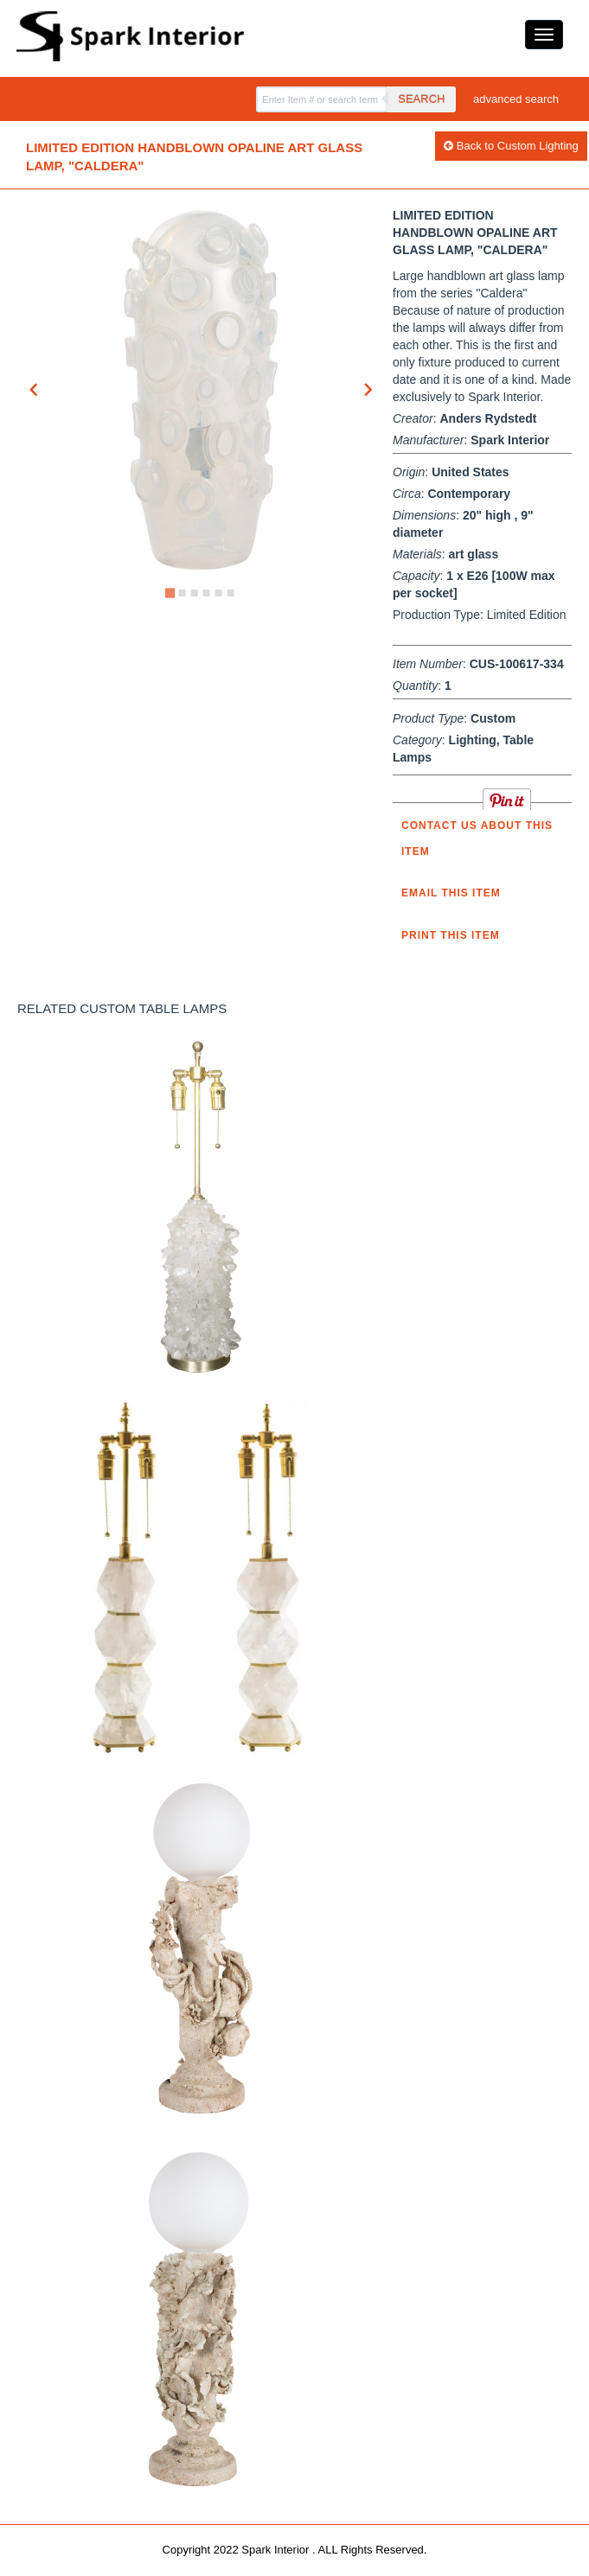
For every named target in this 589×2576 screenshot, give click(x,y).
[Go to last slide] (34, 390)
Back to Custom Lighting (511, 145)
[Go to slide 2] (182, 593)
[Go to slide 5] (218, 593)
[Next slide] (367, 390)
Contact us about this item (477, 838)
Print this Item (450, 935)
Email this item (451, 893)
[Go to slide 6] (230, 593)
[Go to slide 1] (170, 592)
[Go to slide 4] (206, 593)
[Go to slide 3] (194, 593)
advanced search (516, 98)
